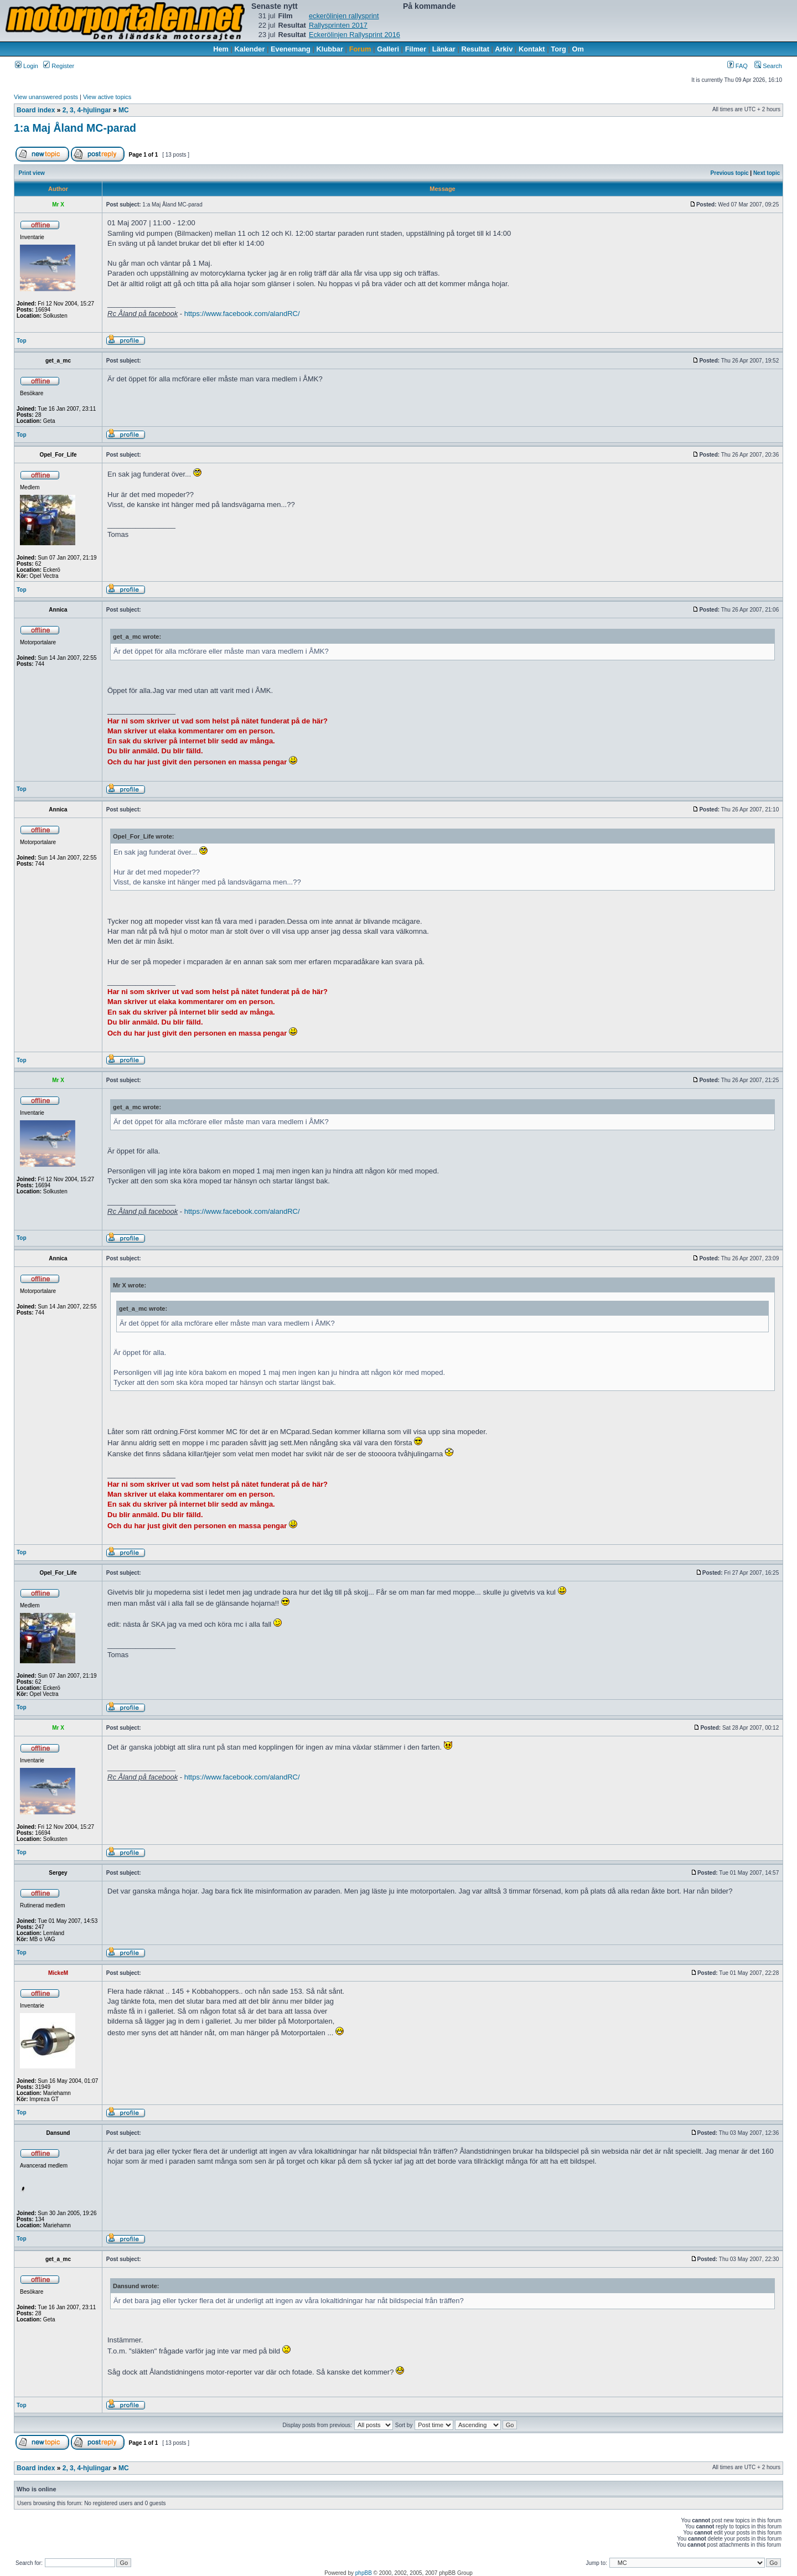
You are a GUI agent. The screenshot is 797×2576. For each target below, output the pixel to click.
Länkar (444, 49)
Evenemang (290, 49)
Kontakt (532, 49)
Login (26, 66)
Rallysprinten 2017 (338, 25)
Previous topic (730, 173)
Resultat (476, 49)
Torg (558, 49)
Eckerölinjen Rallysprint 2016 (354, 34)
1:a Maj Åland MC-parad (75, 128)
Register (58, 66)
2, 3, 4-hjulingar (87, 110)
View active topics (107, 97)
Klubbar (330, 49)
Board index (36, 110)
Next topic (766, 173)
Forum (360, 49)
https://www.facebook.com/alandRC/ (242, 313)
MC (123, 110)
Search (768, 66)
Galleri (388, 49)
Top (22, 341)
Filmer (415, 49)
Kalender (250, 49)
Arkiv (504, 49)
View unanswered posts (46, 97)
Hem (221, 49)
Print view (32, 173)
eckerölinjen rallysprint (344, 16)
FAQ (737, 66)
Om (578, 49)
